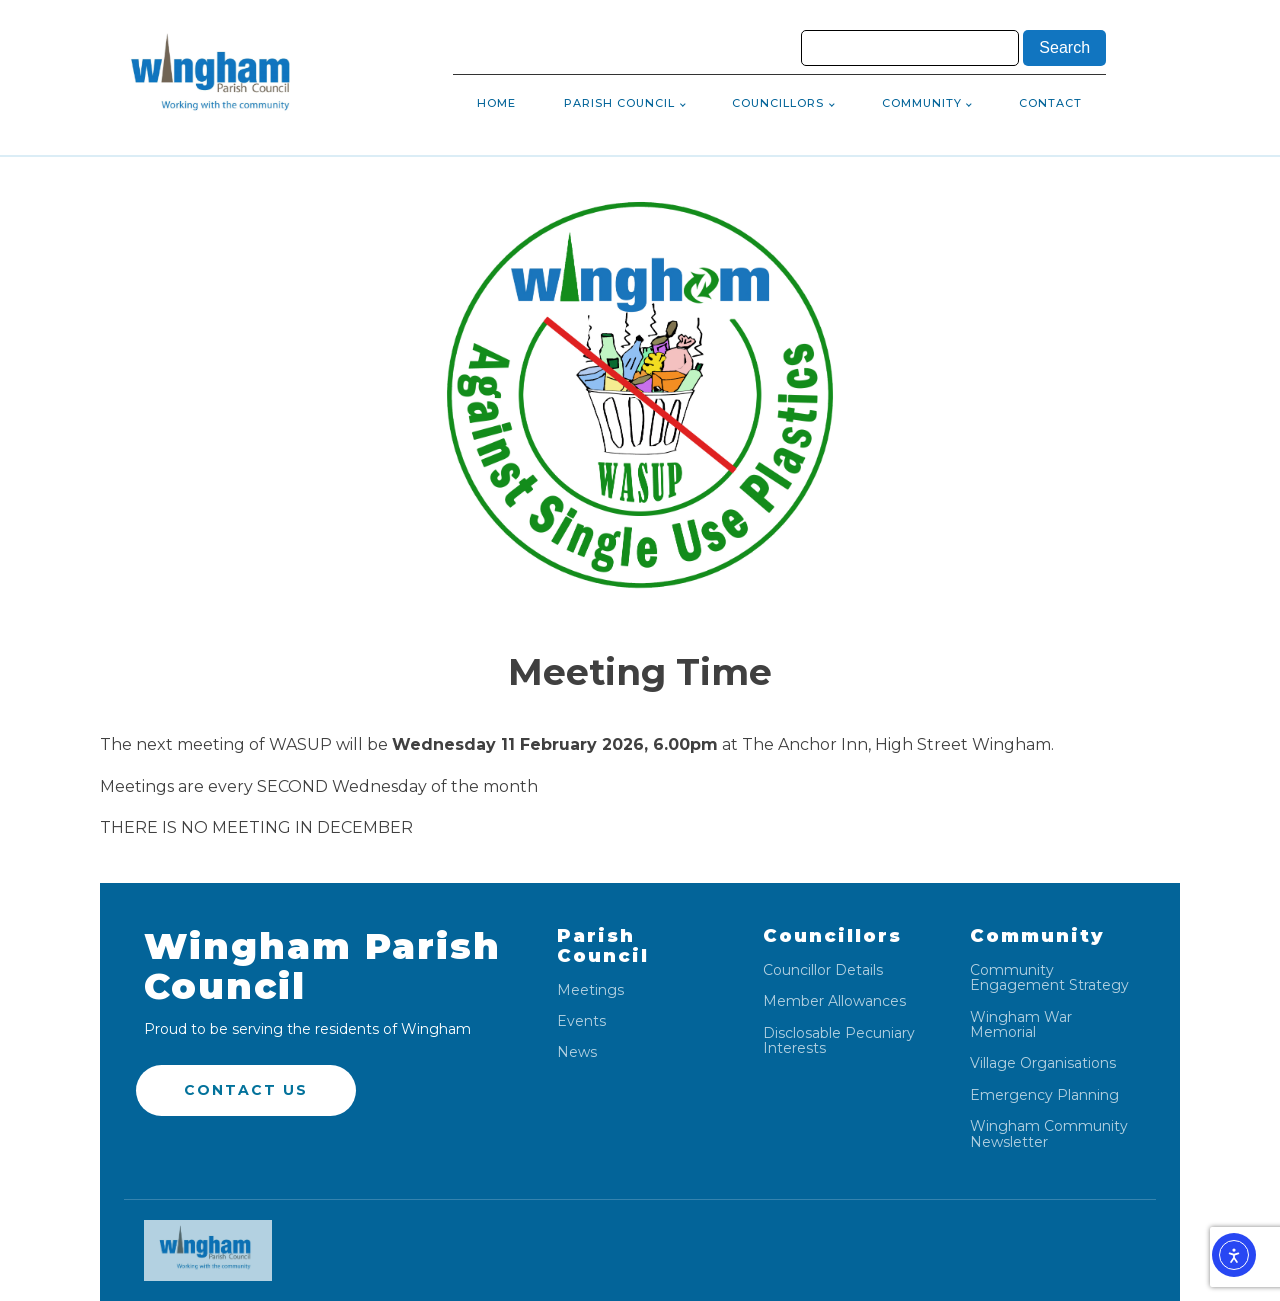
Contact (1050, 103)
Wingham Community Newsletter (1049, 1134)
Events (581, 1021)
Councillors (778, 103)
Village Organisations (1043, 1063)
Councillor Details (823, 970)
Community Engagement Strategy (1049, 978)
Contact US (246, 1090)
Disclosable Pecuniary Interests (839, 1041)
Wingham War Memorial (1021, 1025)
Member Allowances (834, 1001)
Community (922, 103)
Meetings (590, 990)
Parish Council (619, 103)
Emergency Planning (1044, 1095)
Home (496, 103)
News (577, 1052)
